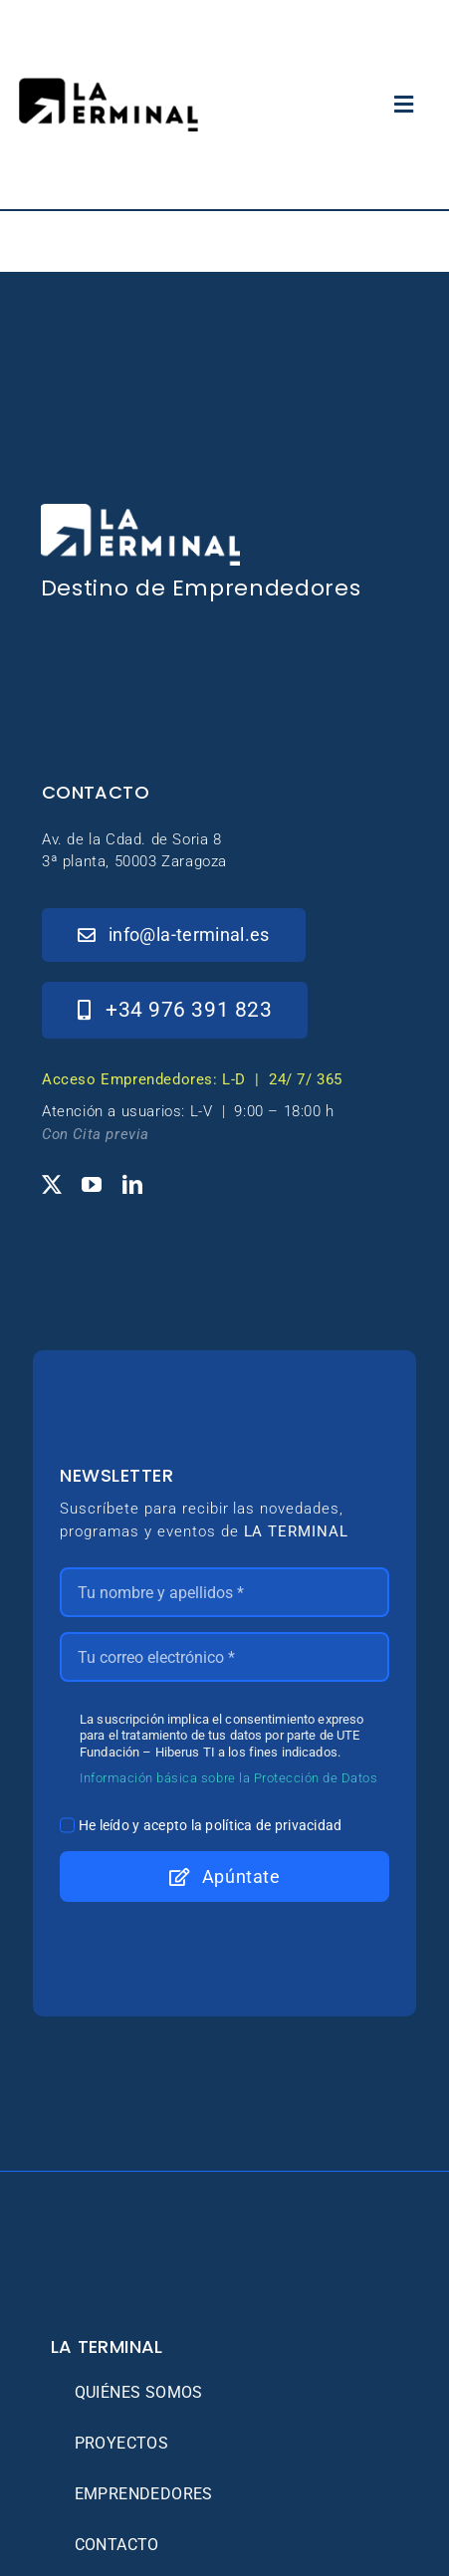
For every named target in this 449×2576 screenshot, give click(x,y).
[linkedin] (132, 1185)
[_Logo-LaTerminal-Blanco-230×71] (140, 512)
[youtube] (92, 1185)
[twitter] (52, 1185)
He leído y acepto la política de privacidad (210, 1825)
